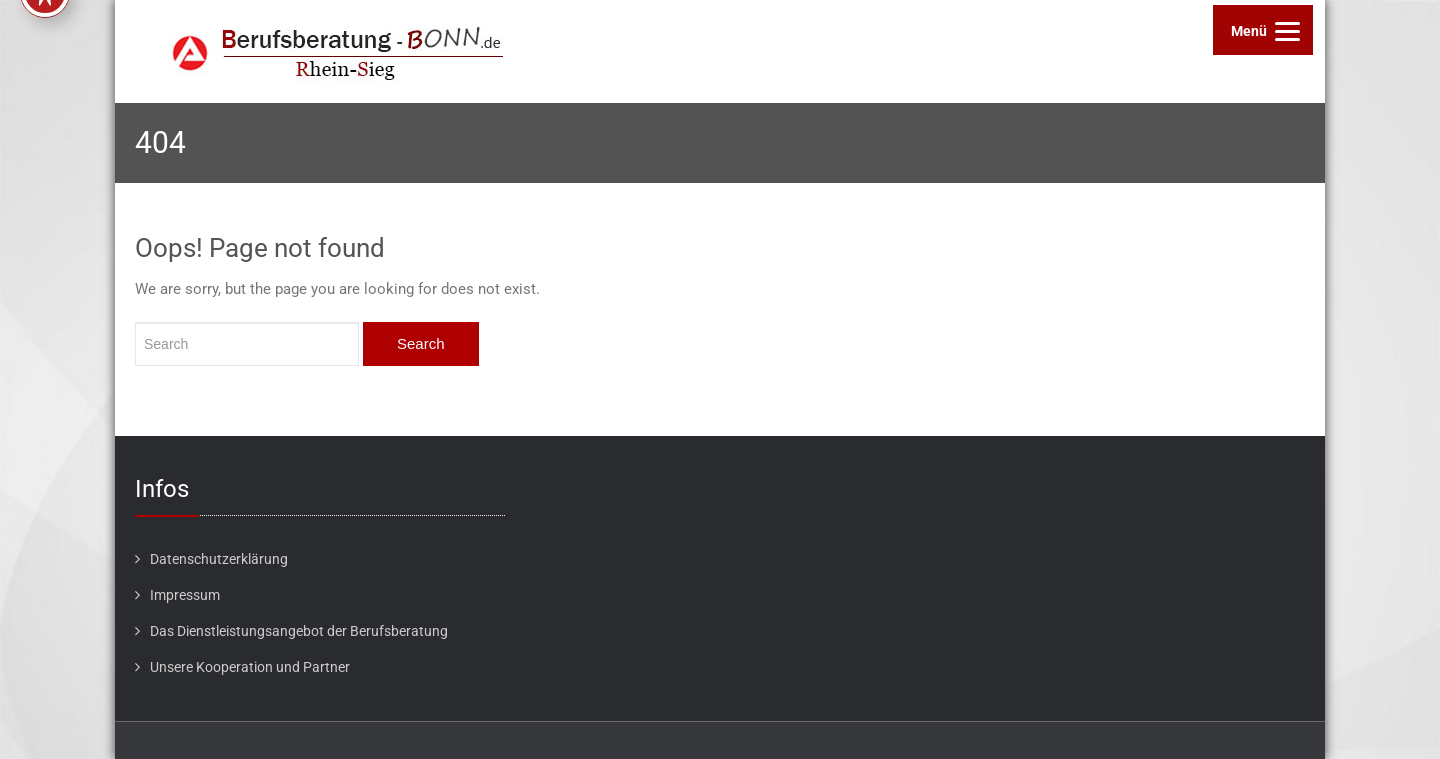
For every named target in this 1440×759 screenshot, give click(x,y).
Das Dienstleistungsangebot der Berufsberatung (299, 631)
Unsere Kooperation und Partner (250, 667)
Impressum (185, 595)
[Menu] (1263, 30)
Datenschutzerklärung (219, 559)
